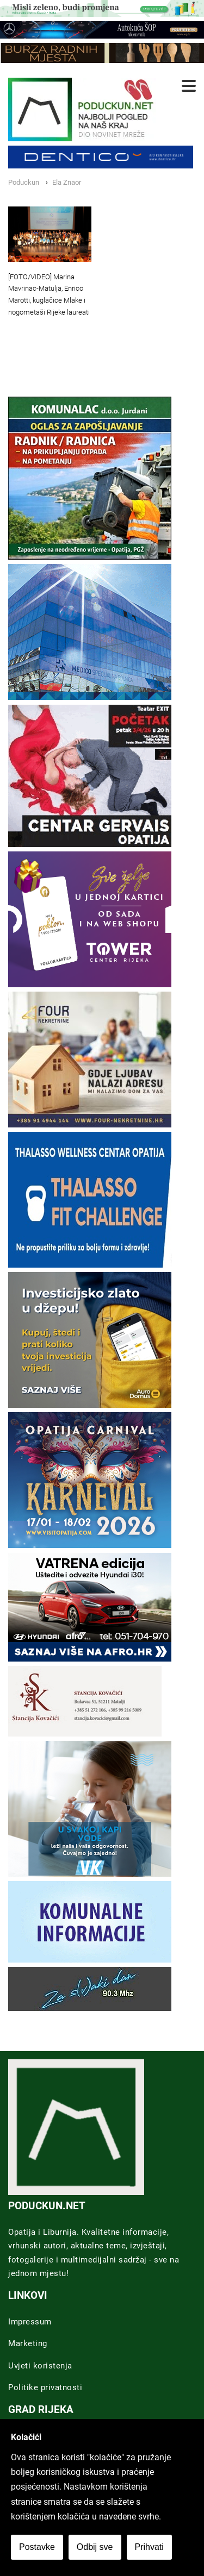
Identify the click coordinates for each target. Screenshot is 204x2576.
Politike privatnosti (45, 2387)
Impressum (30, 2322)
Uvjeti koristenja (40, 2366)
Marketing (27, 2343)
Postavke (37, 2547)
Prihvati (149, 2547)
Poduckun (23, 182)
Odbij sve (95, 2547)
